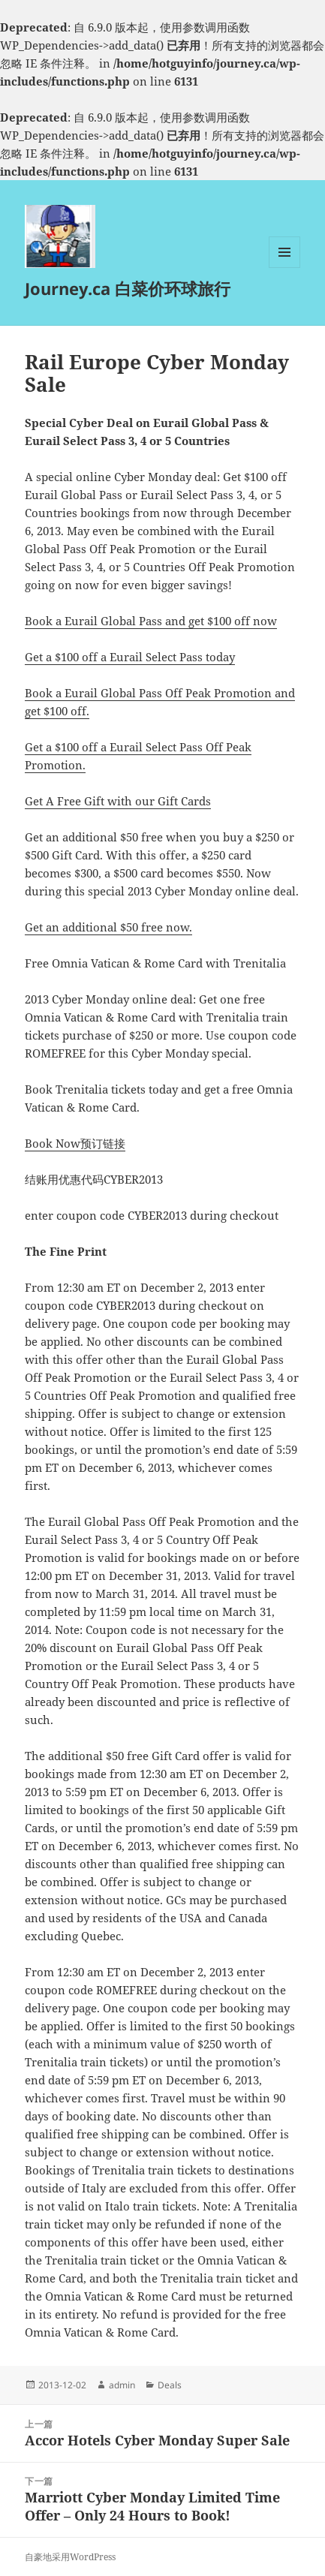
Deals (170, 2385)
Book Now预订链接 (75, 1143)
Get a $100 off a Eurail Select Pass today (130, 656)
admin (122, 2385)
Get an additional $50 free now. (108, 926)
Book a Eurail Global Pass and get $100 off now (151, 620)
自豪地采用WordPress (70, 2556)
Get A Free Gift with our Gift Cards (118, 800)
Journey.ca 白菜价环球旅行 (127, 288)
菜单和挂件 (284, 267)
